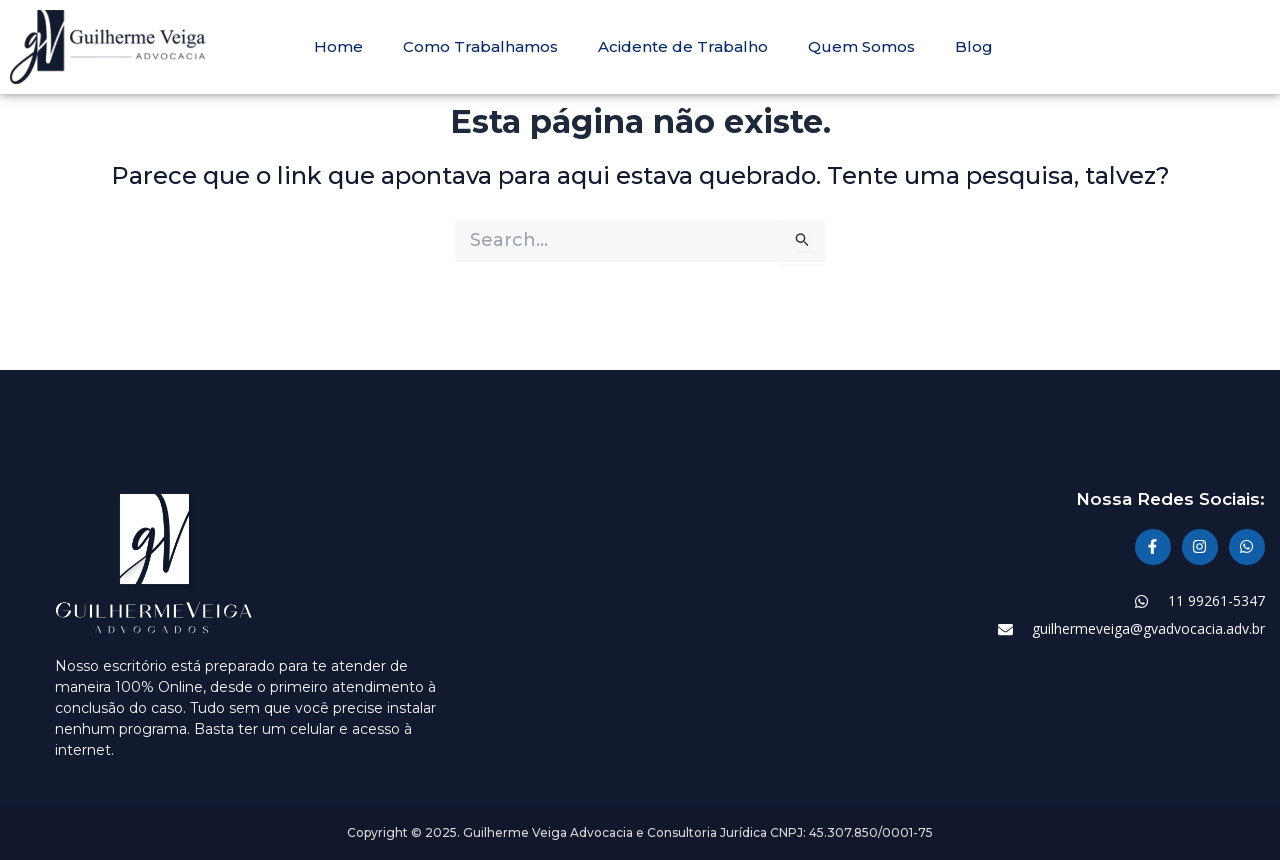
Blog (974, 47)
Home (338, 47)
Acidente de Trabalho (683, 47)
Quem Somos (861, 47)
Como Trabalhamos (480, 47)
